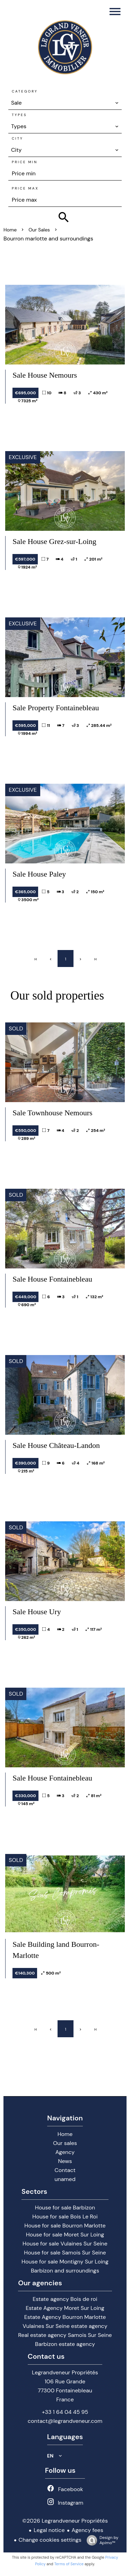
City (17, 138)
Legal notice (49, 2530)
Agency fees (87, 2530)
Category (25, 91)
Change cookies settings (50, 2539)
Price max (25, 188)
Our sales (39, 230)
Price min (24, 162)
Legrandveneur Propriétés (65, 2372)
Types (19, 115)
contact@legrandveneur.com (65, 2421)
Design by (100, 2540)
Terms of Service (69, 2563)
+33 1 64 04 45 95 (65, 2412)
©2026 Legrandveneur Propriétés (65, 2520)
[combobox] (65, 103)
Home (10, 230)
